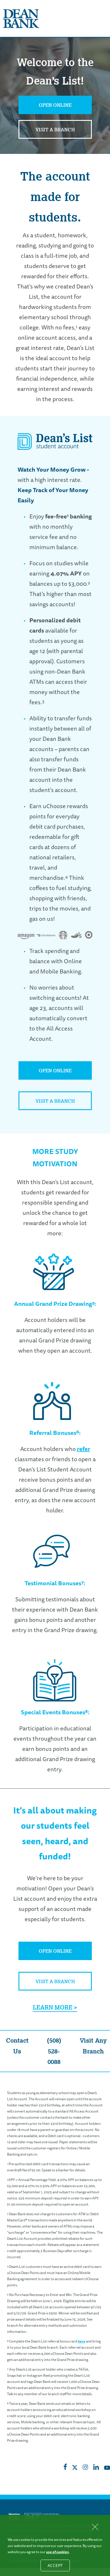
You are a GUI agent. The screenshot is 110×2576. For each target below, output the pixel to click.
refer (83, 1448)
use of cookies (57, 2552)
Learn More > (55, 2007)
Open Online (55, 105)
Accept (59, 2567)
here (81, 2341)
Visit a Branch (55, 129)
